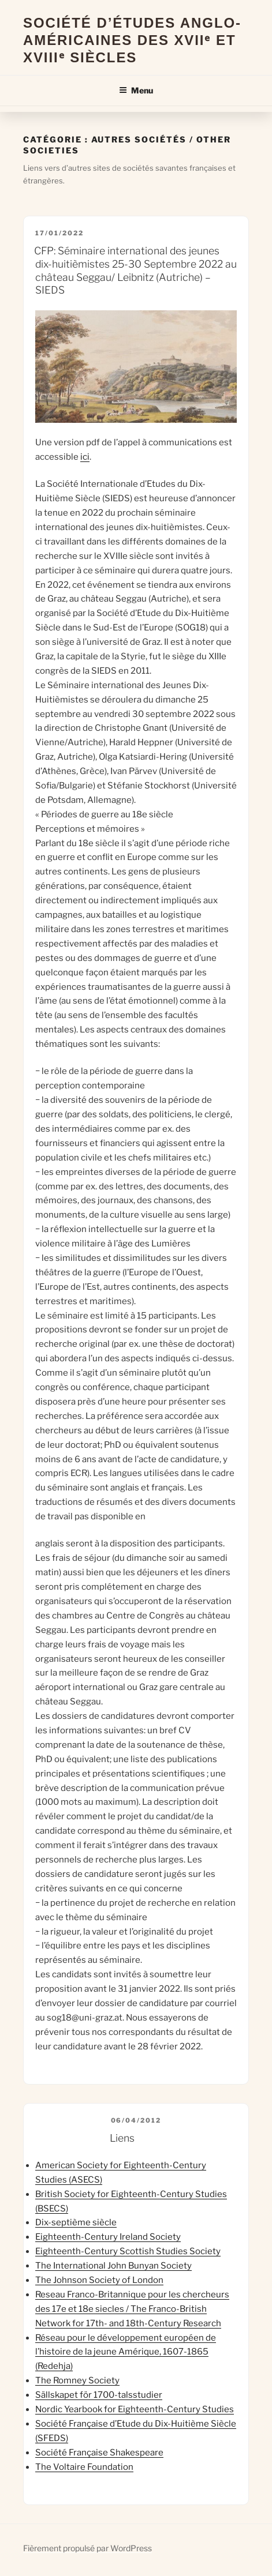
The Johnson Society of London (99, 2280)
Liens (122, 2138)
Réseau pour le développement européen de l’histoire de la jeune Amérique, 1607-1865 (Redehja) (125, 2352)
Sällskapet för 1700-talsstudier (98, 2395)
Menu (136, 90)
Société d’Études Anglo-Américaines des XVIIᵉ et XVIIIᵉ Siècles (132, 40)
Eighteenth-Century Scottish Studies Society (128, 2251)
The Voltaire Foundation (84, 2467)
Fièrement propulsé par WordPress (87, 2548)
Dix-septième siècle (76, 2222)
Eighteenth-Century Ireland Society (108, 2237)
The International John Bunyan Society (113, 2265)
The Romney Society (77, 2380)
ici (85, 457)
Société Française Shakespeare (99, 2452)
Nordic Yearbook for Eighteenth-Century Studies (134, 2409)
